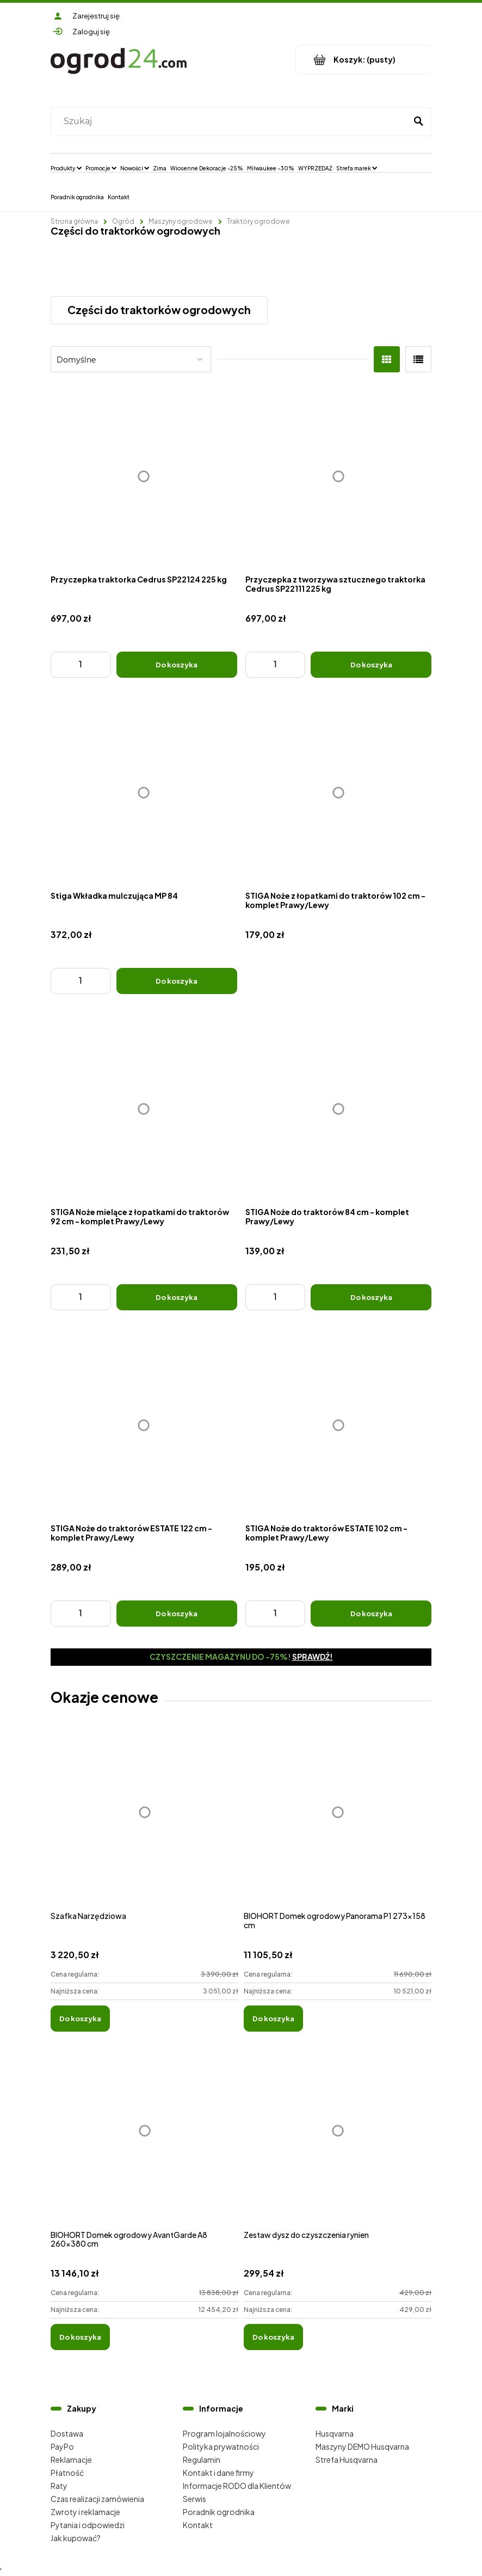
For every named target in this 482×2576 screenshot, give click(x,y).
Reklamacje (71, 2459)
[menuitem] (66, 167)
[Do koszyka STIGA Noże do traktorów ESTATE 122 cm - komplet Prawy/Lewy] (176, 1613)
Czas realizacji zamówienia (97, 2499)
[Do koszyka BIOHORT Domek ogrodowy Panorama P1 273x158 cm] (273, 2018)
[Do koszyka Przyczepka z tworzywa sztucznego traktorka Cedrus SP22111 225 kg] (371, 665)
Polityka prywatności (221, 2446)
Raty (59, 2486)
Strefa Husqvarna (347, 2459)
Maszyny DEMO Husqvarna (362, 2446)
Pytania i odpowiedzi (88, 2525)
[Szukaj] (418, 121)
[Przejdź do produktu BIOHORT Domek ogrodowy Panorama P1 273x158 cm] (337, 1824)
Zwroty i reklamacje (85, 2512)
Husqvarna (335, 2433)
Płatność (67, 2472)
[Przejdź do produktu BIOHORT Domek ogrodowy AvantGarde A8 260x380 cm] (144, 2143)
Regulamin (201, 2459)
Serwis (194, 2499)
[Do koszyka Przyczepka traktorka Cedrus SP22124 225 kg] (176, 665)
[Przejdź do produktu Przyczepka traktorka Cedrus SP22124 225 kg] (144, 476)
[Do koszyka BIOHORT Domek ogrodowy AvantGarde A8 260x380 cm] (80, 2337)
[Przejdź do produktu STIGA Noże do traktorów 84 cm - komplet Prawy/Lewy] (338, 1109)
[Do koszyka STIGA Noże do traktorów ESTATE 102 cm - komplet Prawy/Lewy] (371, 1613)
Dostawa (67, 2433)
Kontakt (198, 2525)
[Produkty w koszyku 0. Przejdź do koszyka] (363, 59)
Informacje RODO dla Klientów (237, 2486)
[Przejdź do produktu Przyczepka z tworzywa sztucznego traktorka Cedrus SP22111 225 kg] (338, 476)
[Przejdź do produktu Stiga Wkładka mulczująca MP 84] (144, 793)
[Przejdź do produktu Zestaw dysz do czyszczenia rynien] (337, 2143)
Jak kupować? (76, 2538)
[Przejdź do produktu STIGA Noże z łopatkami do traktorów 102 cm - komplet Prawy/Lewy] (338, 793)
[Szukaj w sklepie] (230, 121)
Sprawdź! (312, 1656)
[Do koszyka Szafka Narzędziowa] (80, 2018)
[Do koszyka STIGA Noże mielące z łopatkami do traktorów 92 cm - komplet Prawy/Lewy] (176, 1297)
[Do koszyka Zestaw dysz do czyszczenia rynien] (273, 2337)
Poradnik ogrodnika (219, 2512)
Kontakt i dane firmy (218, 2472)
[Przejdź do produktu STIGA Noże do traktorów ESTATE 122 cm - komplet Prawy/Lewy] (144, 1425)
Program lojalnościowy (224, 2433)
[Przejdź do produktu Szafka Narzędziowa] (144, 1824)
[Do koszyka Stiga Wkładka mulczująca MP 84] (176, 981)
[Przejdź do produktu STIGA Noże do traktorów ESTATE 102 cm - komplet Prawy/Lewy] (338, 1425)
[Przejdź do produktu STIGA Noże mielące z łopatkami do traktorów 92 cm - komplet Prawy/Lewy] (144, 1109)
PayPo (62, 2446)
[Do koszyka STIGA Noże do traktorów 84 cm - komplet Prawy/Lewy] (371, 1297)
